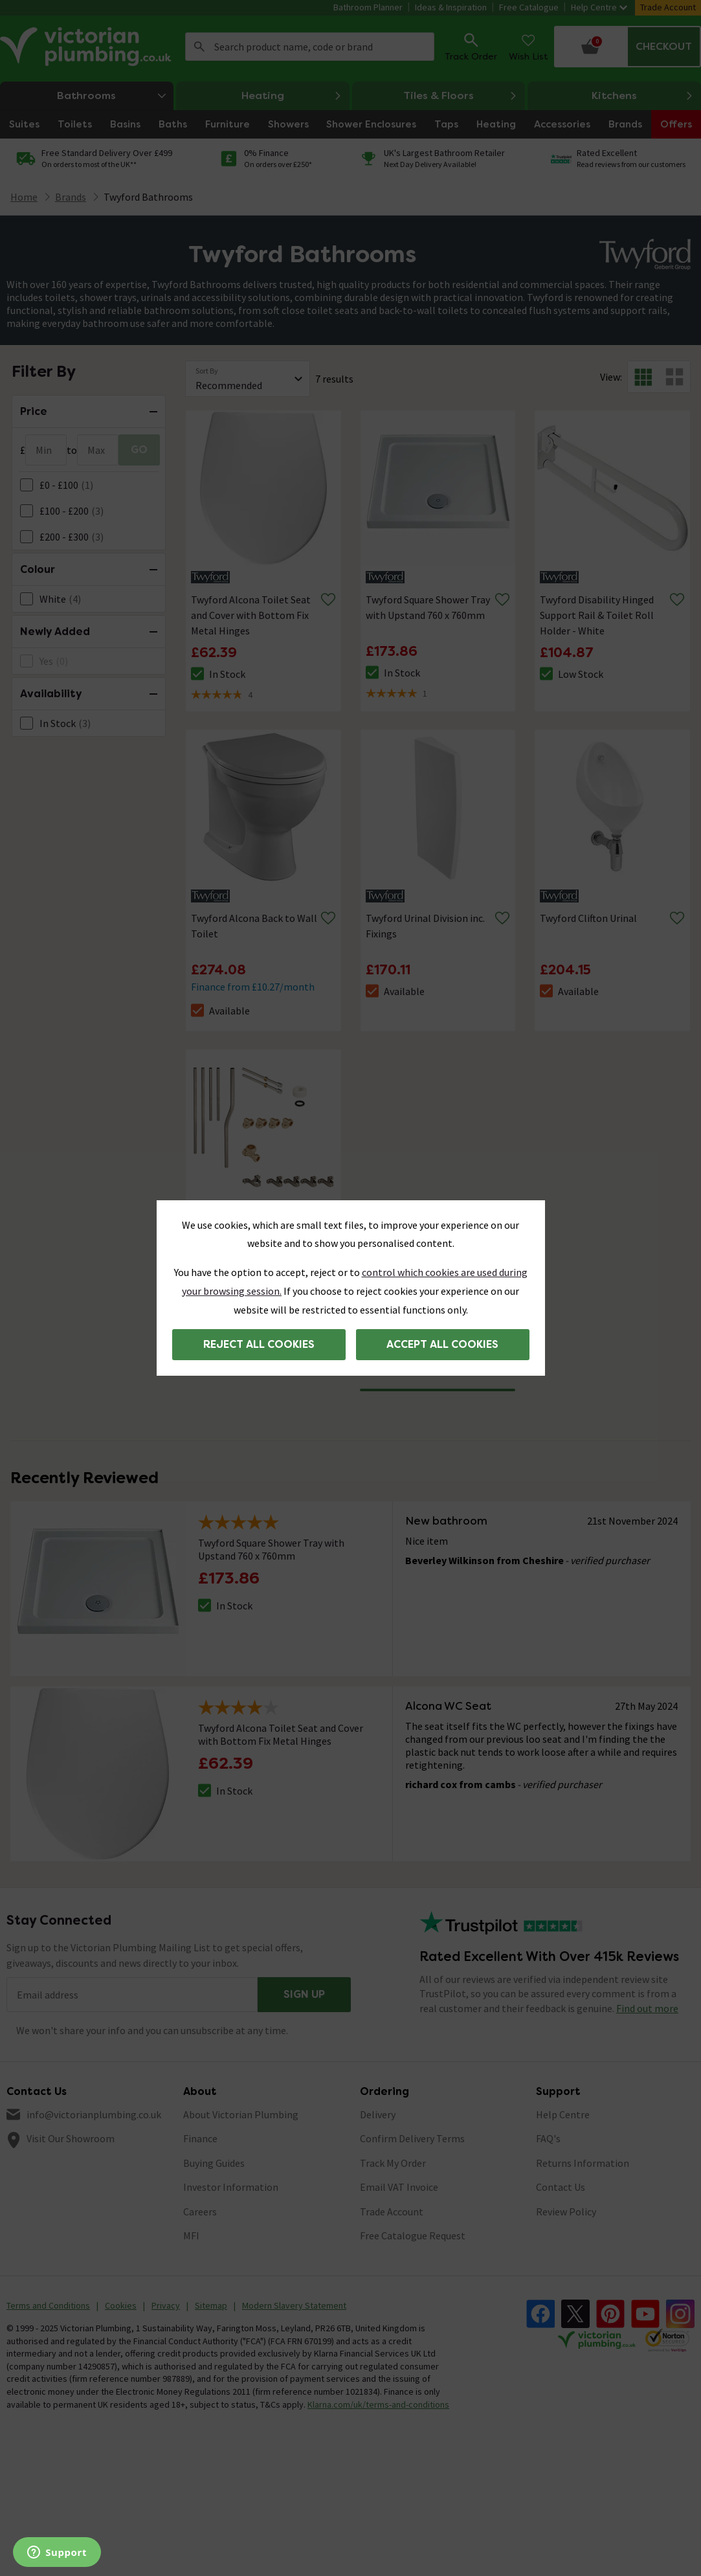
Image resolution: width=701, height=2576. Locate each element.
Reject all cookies (259, 1344)
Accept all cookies (442, 1344)
